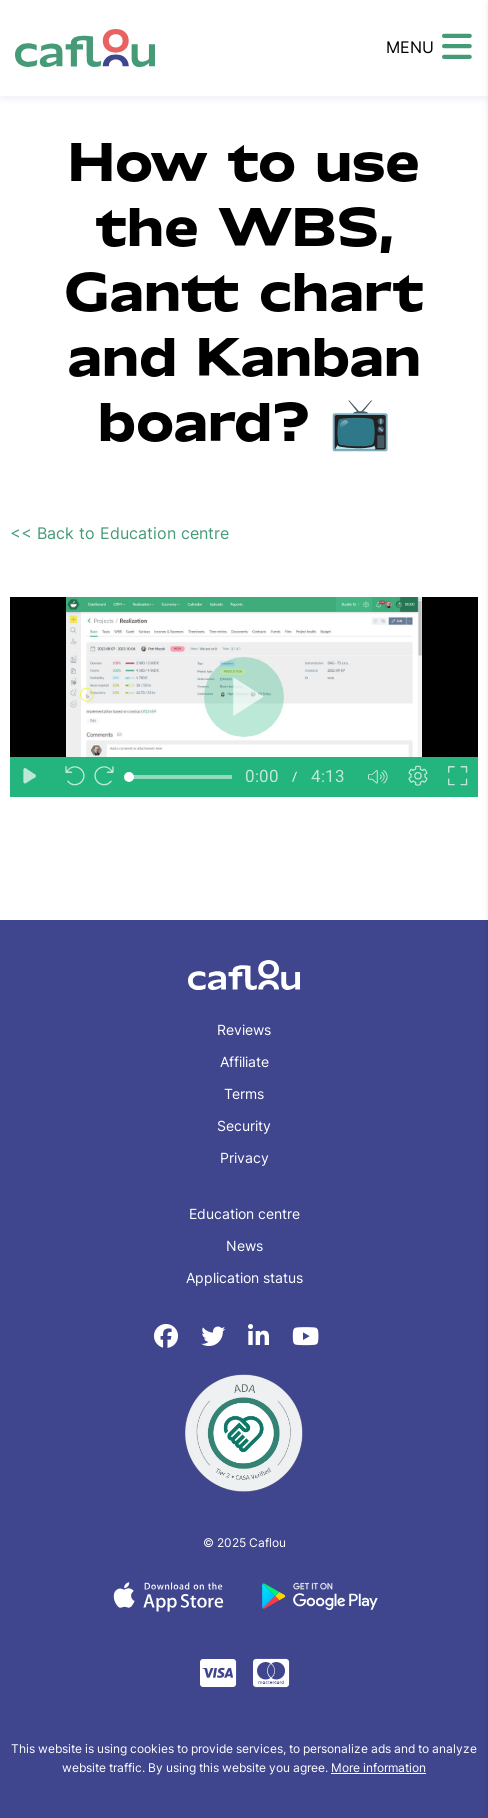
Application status (244, 1277)
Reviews (244, 1029)
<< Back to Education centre (119, 533)
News (244, 1245)
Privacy (244, 1157)
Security (244, 1125)
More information (378, 1767)
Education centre (244, 1213)
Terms (244, 1093)
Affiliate (244, 1061)
